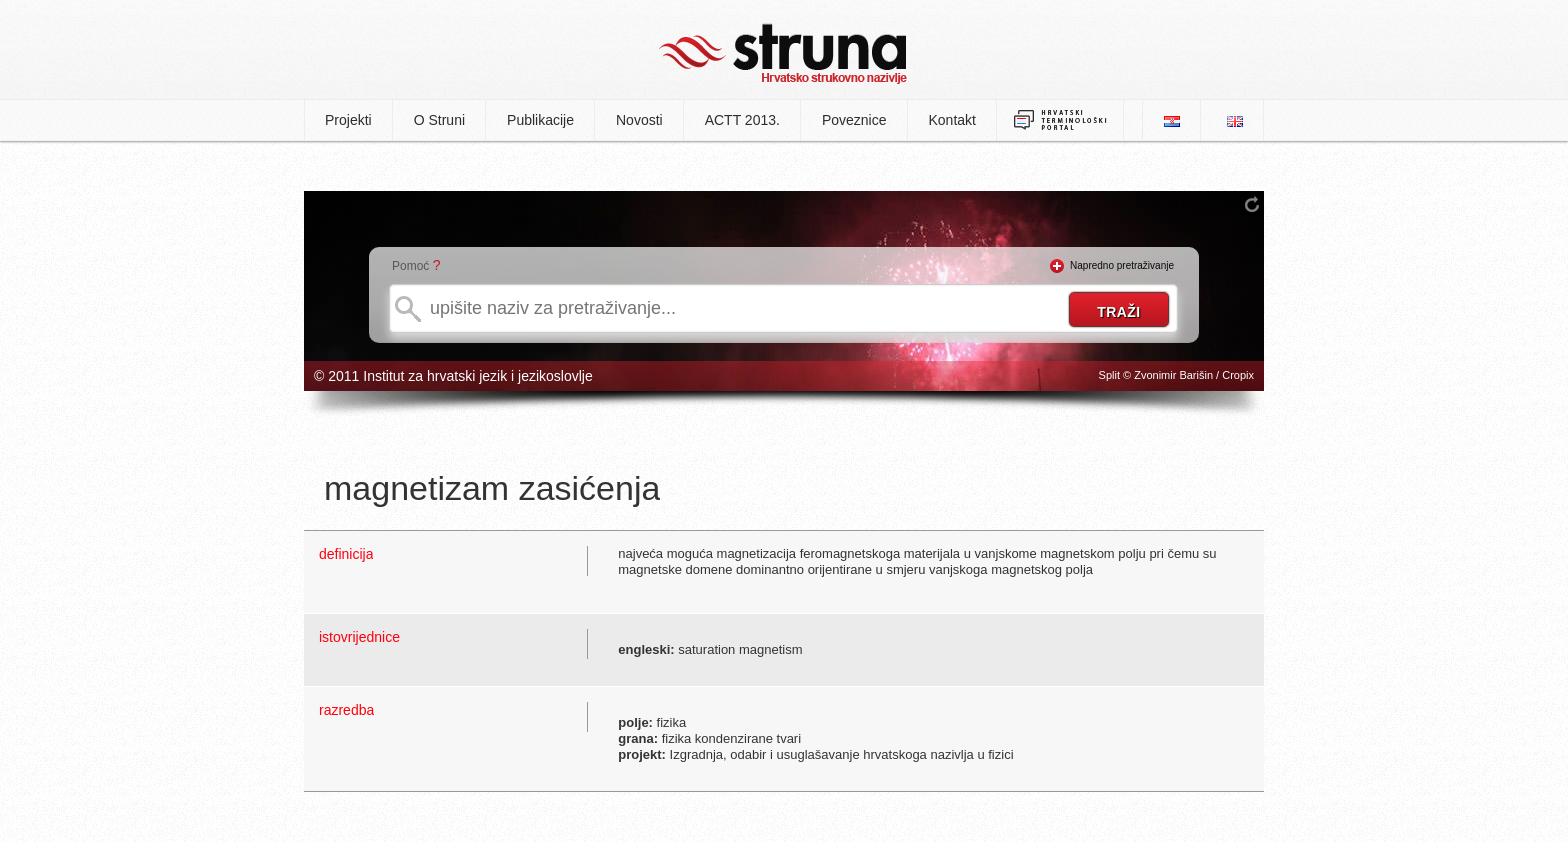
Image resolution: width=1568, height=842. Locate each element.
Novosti (639, 120)
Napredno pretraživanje (1122, 265)
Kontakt (952, 120)
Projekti (348, 120)
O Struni (439, 120)
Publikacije (540, 120)
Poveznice (854, 120)
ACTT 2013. (742, 120)
